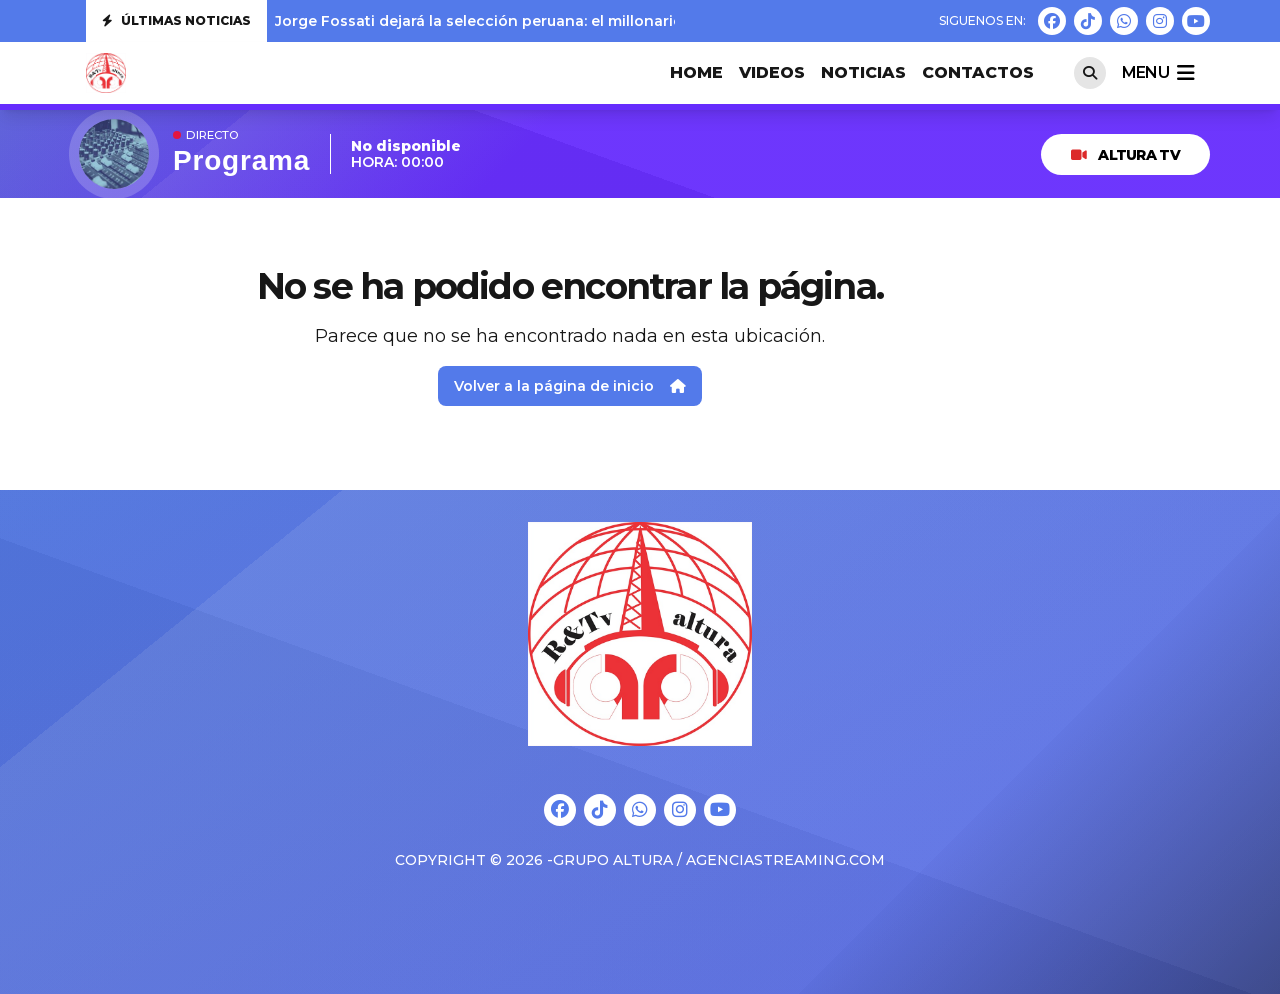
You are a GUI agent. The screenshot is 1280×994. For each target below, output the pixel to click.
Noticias (863, 72)
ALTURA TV (1125, 155)
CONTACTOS (978, 72)
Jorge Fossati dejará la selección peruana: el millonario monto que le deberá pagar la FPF (607, 21)
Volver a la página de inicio (570, 386)
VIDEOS (772, 72)
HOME (696, 72)
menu (1158, 73)
